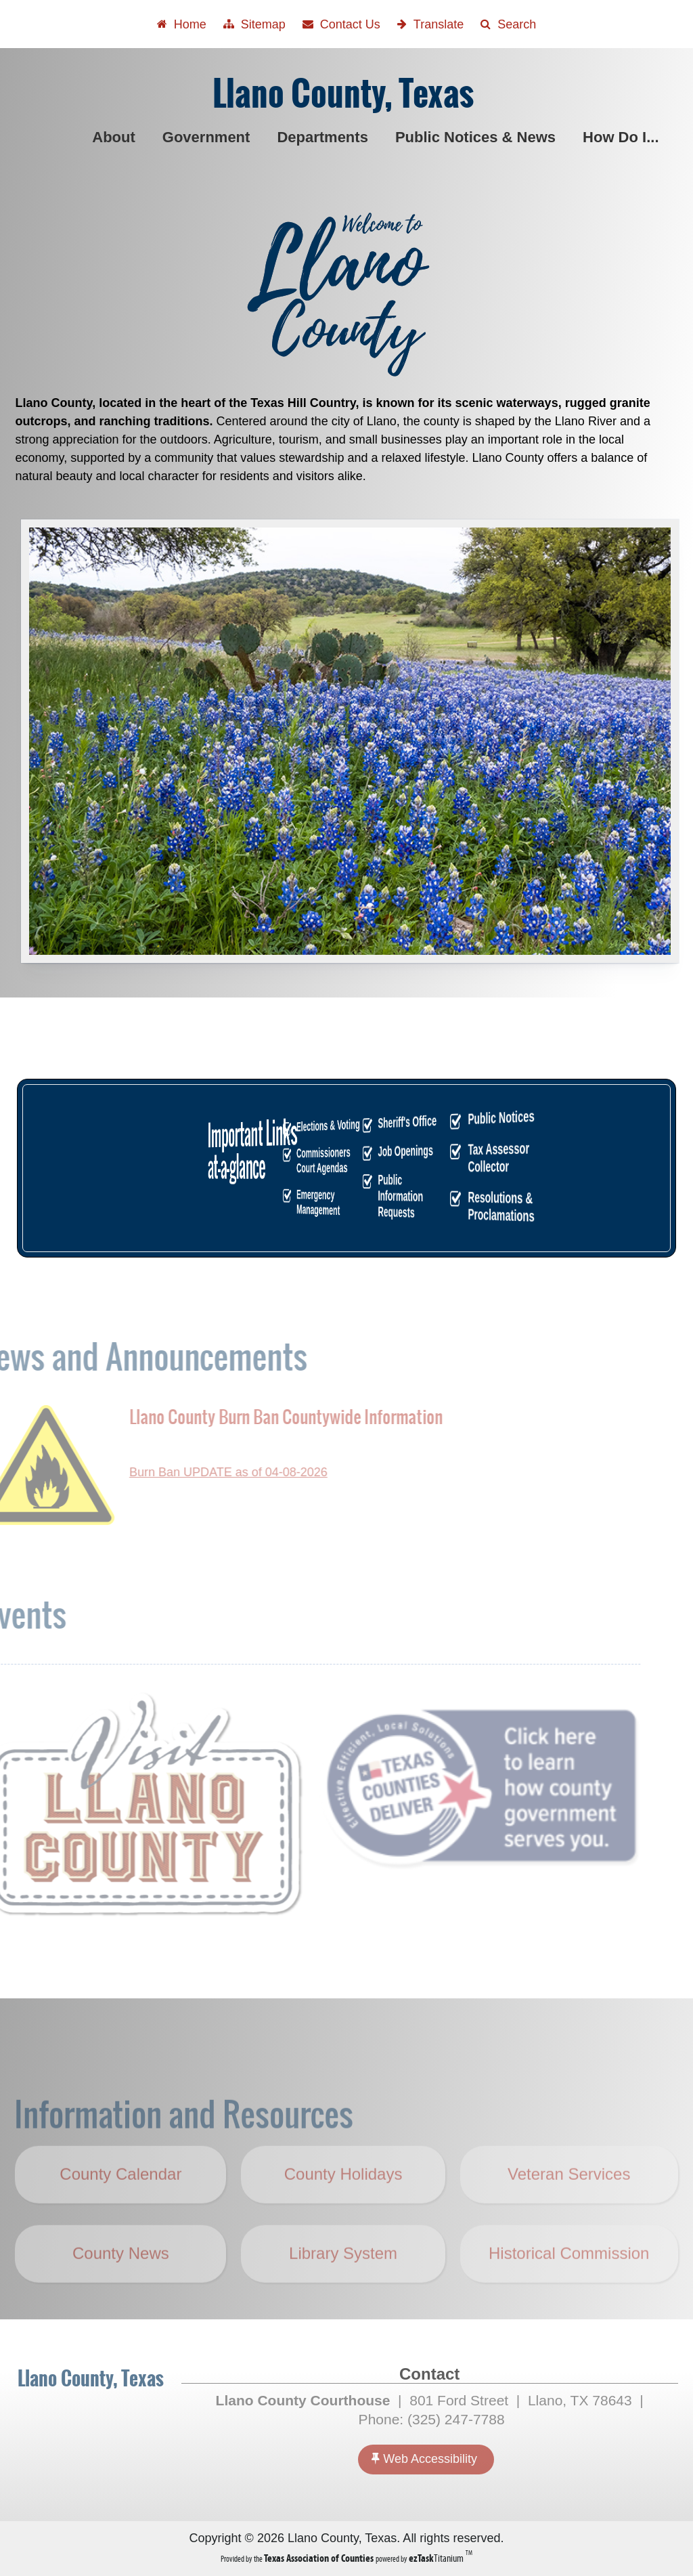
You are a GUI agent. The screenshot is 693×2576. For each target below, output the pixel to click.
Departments (325, 137)
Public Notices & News (478, 137)
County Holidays (352, 2212)
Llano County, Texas (343, 94)
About (116, 137)
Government (209, 137)
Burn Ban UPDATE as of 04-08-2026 (201, 1472)
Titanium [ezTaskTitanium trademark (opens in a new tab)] (437, 2558)
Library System (343, 2281)
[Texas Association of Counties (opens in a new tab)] (320, 2558)
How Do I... (623, 137)
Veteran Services (569, 2202)
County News (120, 2281)
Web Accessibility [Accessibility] (424, 2458)
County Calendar (120, 2202)
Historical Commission (569, 2281)
